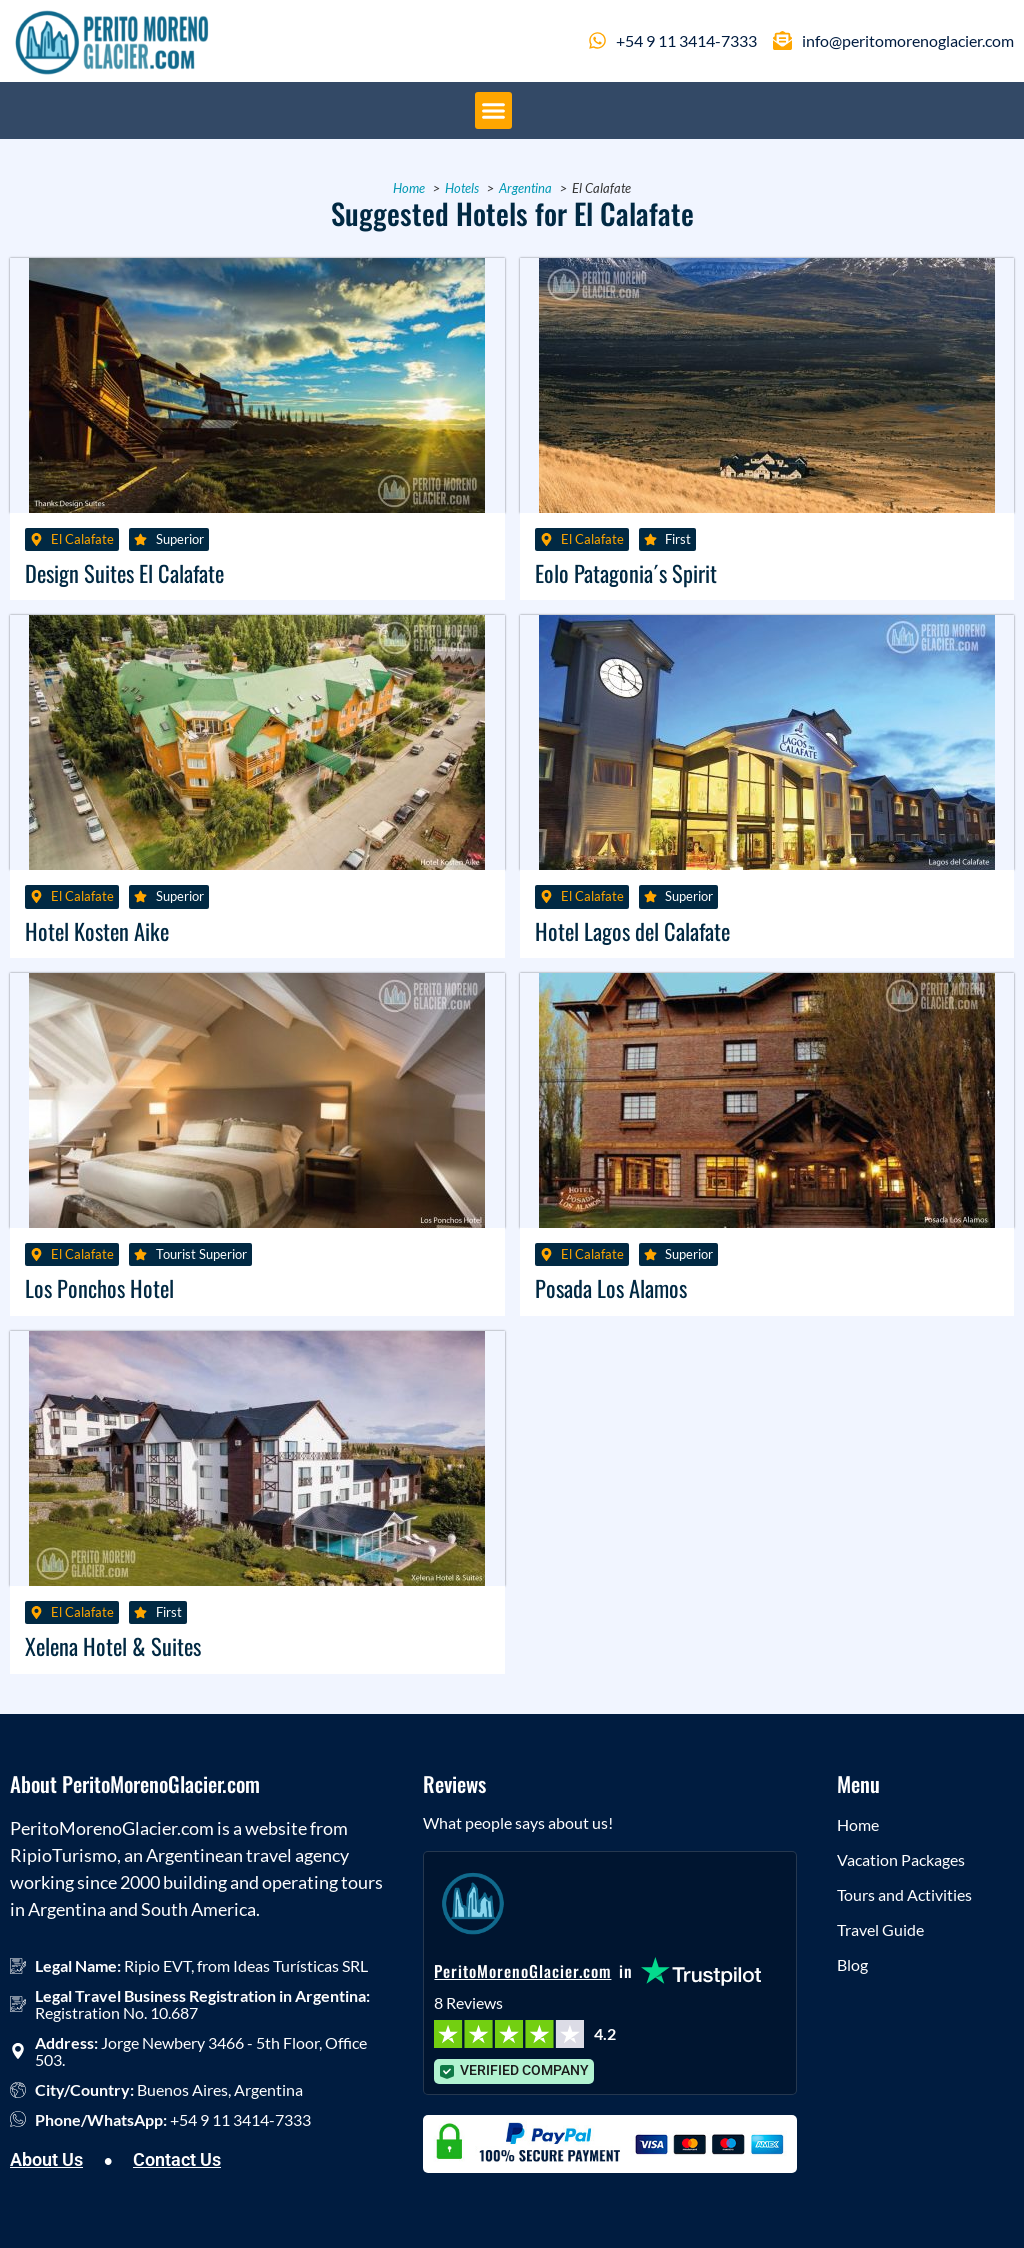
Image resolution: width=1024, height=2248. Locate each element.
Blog (852, 1964)
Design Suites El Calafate (124, 572)
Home (858, 1824)
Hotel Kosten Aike (97, 930)
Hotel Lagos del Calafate (632, 930)
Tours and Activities (904, 1894)
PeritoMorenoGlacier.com (522, 1971)
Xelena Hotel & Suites (113, 1645)
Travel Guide (880, 1929)
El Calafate (82, 539)
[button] (494, 111)
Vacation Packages (901, 1859)
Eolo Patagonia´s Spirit (626, 572)
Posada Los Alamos (611, 1287)
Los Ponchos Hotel (99, 1287)
